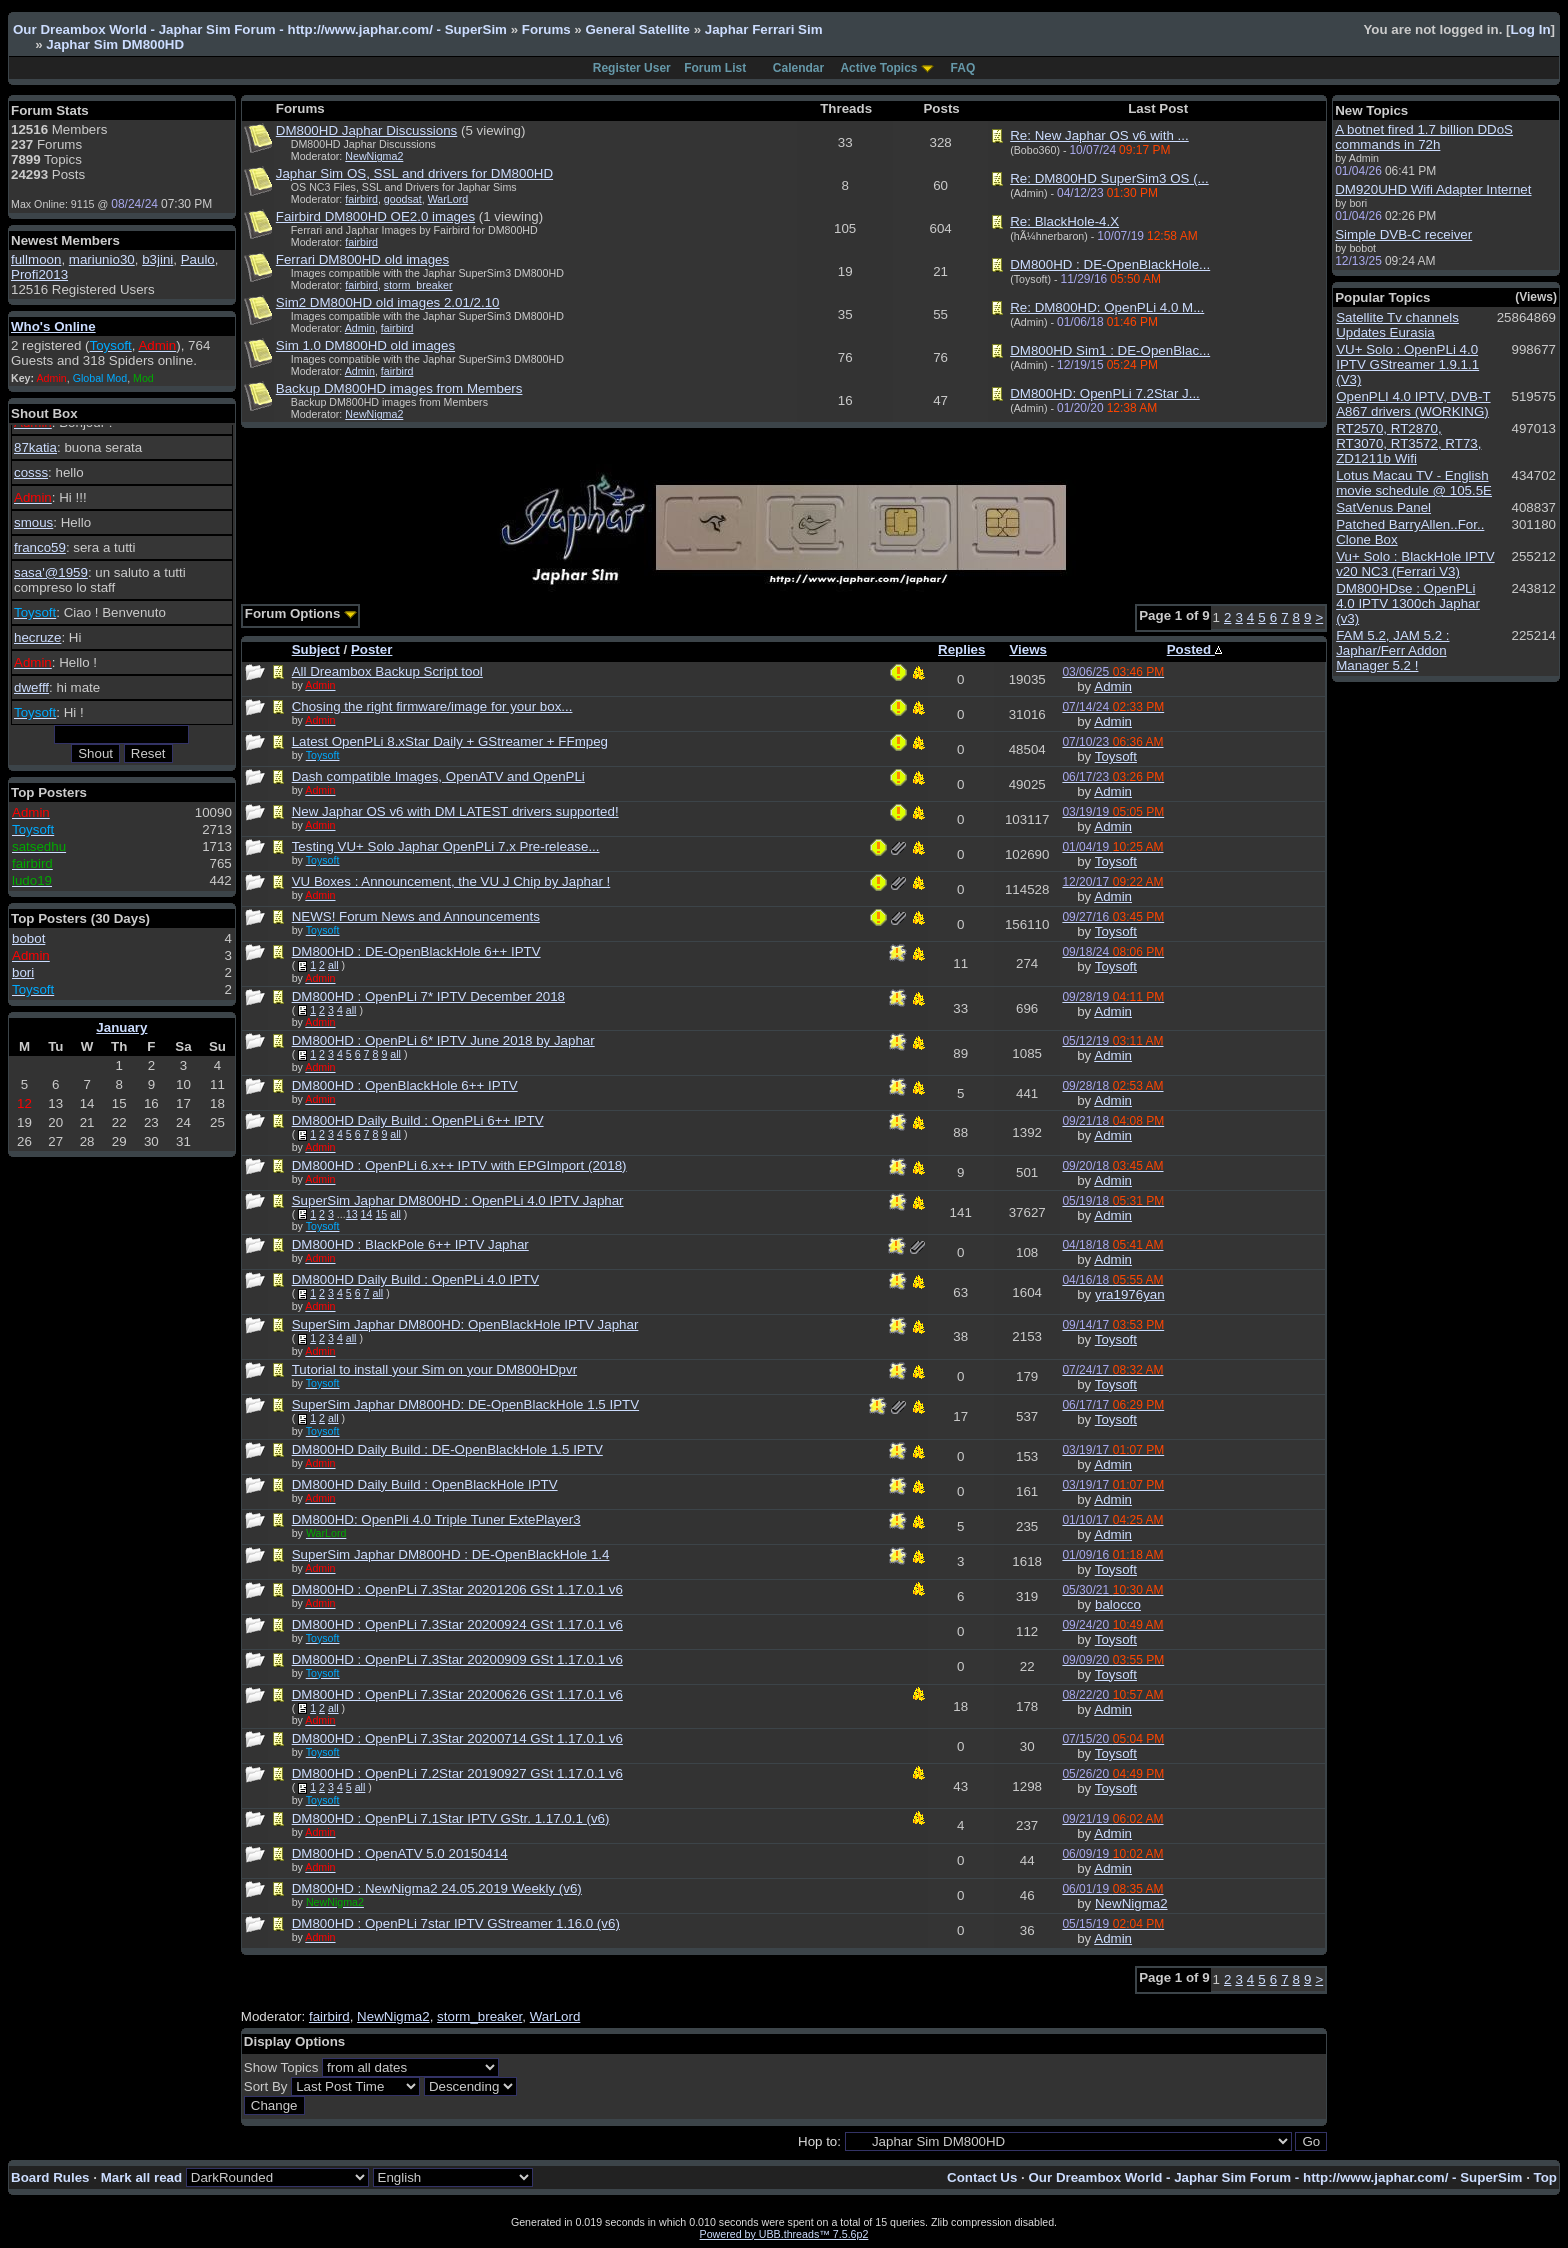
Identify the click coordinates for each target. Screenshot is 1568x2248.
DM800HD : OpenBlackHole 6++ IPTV (405, 1085)
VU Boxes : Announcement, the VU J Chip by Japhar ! (451, 881)
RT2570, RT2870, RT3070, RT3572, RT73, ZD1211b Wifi (1408, 443)
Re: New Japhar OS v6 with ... (1099, 135)
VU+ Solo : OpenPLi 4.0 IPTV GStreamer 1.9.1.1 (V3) (1407, 364)
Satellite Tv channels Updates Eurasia (1397, 325)
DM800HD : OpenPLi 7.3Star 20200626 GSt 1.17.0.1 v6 (457, 1694)
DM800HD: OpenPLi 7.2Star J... (1105, 393)
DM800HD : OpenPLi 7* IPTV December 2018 (428, 996)
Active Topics (878, 68)
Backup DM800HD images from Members (399, 388)
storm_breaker (418, 285)
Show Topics (281, 2067)
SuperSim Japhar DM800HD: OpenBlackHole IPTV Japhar (465, 1324)
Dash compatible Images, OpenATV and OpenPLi (438, 776)
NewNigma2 (374, 156)
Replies (961, 649)
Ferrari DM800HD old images (362, 259)
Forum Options (301, 613)
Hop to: (819, 2141)
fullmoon (36, 259)
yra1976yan (1130, 1294)
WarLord (448, 199)
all (333, 965)
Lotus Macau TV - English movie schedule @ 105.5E (1414, 483)
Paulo (198, 259)
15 (381, 1214)
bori (23, 972)
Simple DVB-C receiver (1403, 234)
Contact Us (982, 2177)
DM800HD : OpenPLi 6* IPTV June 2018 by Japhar (443, 1040)
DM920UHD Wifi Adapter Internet (1433, 189)
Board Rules (50, 2177)
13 (352, 1214)
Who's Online (53, 326)
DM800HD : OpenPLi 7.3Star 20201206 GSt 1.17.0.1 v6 (457, 1589)
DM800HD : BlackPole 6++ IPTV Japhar (410, 1244)
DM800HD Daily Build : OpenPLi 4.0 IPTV (415, 1279)
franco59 (40, 547)
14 (367, 1214)
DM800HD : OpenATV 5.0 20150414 (400, 1853)
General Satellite (637, 29)
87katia (35, 447)
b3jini (157, 259)
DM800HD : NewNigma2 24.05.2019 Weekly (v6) (437, 1888)
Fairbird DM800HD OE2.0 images (375, 216)
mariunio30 (102, 259)
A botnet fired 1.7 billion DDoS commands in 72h (1424, 137)
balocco (1118, 1604)
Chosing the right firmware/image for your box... (432, 706)
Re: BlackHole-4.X (1064, 221)
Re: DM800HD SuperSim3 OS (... (1109, 178)
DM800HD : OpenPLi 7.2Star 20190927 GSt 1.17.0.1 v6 (457, 1773)
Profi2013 (39, 274)
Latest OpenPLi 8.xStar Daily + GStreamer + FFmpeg (450, 741)
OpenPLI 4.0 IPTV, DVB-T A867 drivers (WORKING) (1413, 404)
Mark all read (142, 2177)
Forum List (715, 68)
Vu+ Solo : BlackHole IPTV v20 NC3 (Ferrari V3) (1415, 564)
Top (1545, 2177)
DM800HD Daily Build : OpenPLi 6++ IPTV (418, 1120)
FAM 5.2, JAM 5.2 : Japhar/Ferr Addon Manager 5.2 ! (1392, 650)
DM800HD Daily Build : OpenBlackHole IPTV (425, 1484)
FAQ (963, 68)
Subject (316, 649)
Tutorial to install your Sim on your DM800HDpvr (434, 1369)
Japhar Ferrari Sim (764, 29)
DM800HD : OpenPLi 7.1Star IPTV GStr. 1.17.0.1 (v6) (451, 1818)
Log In (1531, 29)
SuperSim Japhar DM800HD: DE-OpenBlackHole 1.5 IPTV (465, 1404)
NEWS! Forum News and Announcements (416, 916)
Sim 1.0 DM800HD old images (365, 345)
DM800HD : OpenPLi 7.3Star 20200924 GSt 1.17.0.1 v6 (457, 1624)
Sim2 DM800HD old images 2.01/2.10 (388, 302)
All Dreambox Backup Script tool (387, 671)
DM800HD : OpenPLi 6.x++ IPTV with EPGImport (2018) (459, 1165)
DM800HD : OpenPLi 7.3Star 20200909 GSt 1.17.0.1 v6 (457, 1659)
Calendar (798, 68)
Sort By (266, 2086)
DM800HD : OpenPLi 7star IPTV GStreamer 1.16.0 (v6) (456, 1923)
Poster (371, 649)
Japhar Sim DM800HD (115, 44)
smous (33, 522)
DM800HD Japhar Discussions (366, 130)
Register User (632, 68)
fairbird (361, 199)
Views (1028, 649)
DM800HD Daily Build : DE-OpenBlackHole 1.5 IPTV (447, 1449)
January (121, 1027)
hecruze (37, 637)
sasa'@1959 (51, 572)
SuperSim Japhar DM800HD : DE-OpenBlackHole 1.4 (451, 1554)
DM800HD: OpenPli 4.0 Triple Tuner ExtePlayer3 (436, 1519)
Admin (360, 328)
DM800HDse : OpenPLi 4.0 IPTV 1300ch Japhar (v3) (1408, 603)
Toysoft (1116, 756)
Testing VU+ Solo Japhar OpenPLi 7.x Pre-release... (446, 846)
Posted (1194, 649)
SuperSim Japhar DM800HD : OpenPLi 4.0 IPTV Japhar (458, 1200)
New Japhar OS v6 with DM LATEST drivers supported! (455, 811)
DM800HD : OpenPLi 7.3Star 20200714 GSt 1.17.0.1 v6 (457, 1738)
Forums (546, 29)
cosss (31, 472)
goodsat (403, 199)
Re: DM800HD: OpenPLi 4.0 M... (1107, 307)
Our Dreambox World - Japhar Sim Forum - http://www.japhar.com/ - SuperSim (260, 29)
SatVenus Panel (1383, 507)
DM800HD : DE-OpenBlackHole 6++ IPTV (416, 951)
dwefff (31, 687)
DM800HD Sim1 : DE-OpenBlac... (1110, 350)
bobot (28, 938)
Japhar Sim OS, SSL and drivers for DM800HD (414, 173)
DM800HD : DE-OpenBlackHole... (1110, 264)
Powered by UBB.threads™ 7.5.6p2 (784, 2234)
